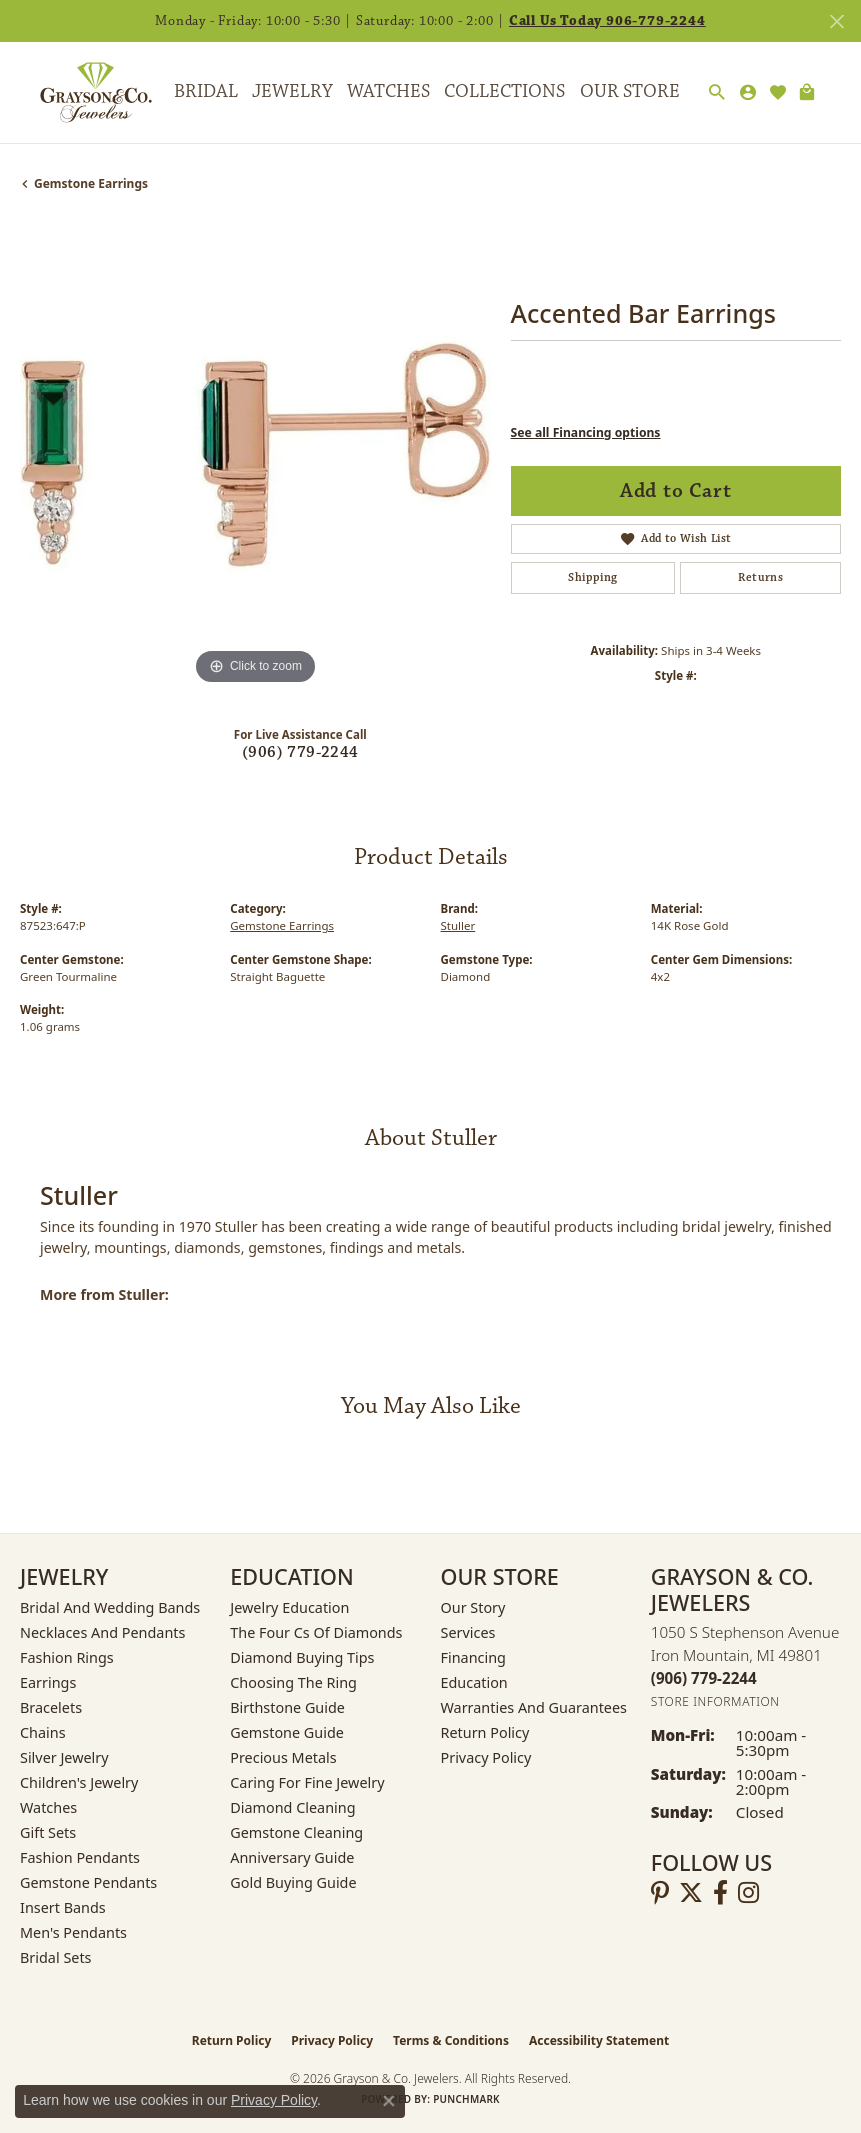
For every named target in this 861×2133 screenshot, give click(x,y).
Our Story (473, 1607)
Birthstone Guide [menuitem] (287, 1707)
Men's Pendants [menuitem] (73, 1932)
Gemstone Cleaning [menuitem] (296, 1832)
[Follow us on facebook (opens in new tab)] (720, 1893)
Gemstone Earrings (91, 183)
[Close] (836, 21)
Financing (473, 1657)
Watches (388, 91)
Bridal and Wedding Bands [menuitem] (110, 1607)
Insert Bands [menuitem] (63, 1907)
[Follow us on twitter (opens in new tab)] (691, 1893)
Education (474, 1682)
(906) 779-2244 (300, 752)
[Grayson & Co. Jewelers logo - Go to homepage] (81, 92)
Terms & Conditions (451, 2040)
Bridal (206, 91)
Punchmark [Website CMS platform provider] (466, 2099)
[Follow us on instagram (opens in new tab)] (748, 1893)
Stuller (458, 925)
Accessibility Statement (599, 2040)
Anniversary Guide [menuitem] (292, 1857)
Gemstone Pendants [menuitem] (88, 1882)
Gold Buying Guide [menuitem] (293, 1882)
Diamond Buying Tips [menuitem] (302, 1657)
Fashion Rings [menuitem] (67, 1657)
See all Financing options (586, 432)
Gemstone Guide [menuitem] (287, 1732)
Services (468, 1632)
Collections (504, 91)
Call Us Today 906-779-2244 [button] (607, 21)
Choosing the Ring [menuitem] (293, 1682)
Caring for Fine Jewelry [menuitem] (307, 1782)
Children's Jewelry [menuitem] (79, 1782)
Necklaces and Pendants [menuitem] (102, 1632)
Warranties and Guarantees (534, 1707)
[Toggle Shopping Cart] (806, 92)
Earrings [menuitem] (48, 1682)
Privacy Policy (486, 1757)
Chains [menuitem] (43, 1732)
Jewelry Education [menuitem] (289, 1607)
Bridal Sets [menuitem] (56, 1957)
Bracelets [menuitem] (51, 1707)
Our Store (630, 91)
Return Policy (485, 1732)
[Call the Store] (704, 1678)
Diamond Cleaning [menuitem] (292, 1807)
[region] (255, 454)
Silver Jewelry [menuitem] (64, 1757)
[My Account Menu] (747, 92)
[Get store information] (715, 1701)
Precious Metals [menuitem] (283, 1757)
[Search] (717, 93)
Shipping (592, 577)
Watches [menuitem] (48, 1807)
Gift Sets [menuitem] (48, 1832)
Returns (760, 577)
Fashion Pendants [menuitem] (80, 1857)
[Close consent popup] (389, 2101)
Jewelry (292, 91)
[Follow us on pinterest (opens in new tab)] (660, 1893)
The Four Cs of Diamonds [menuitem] (316, 1632)
